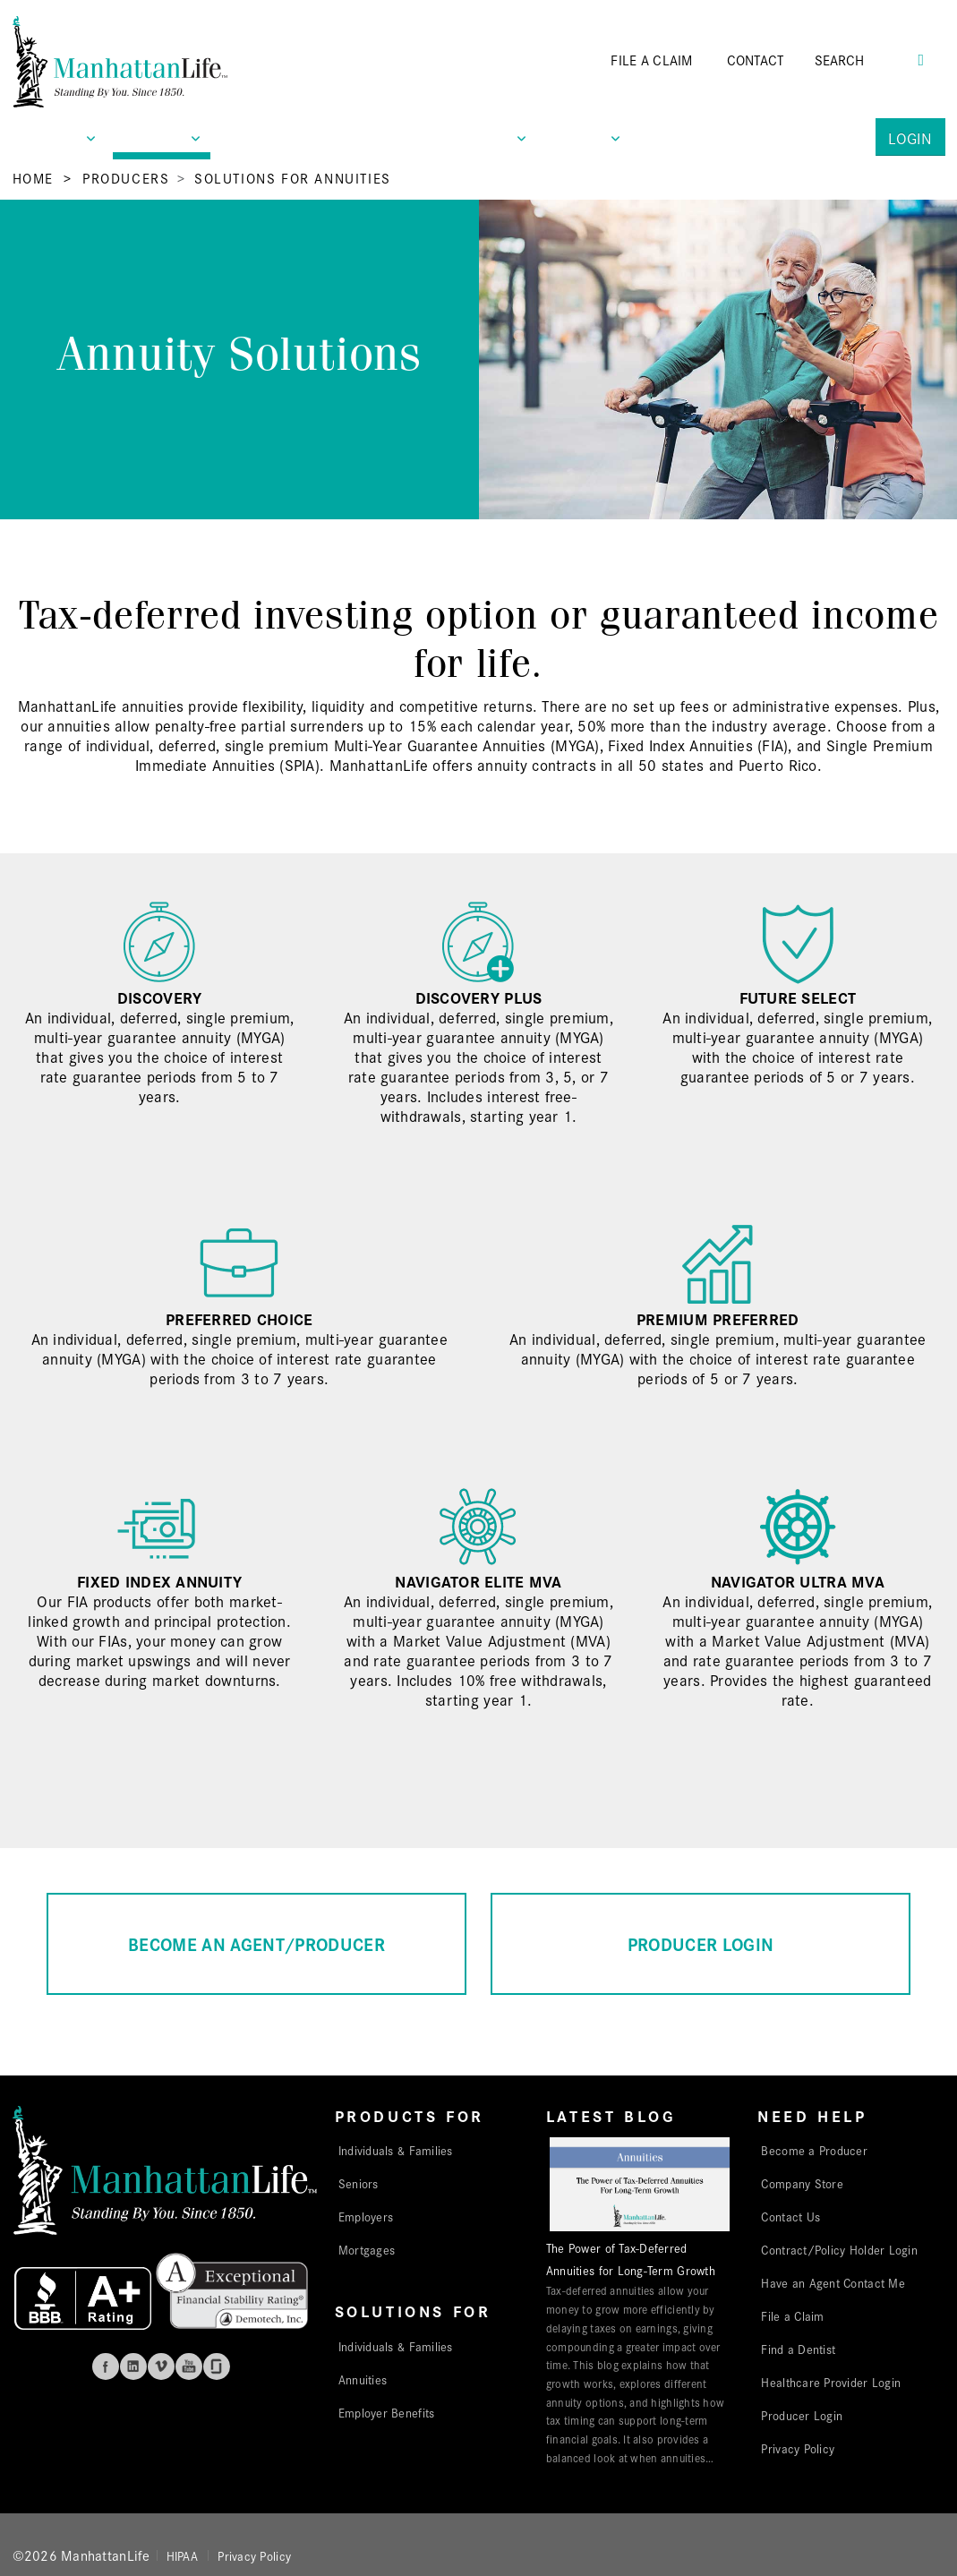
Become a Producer (814, 2150)
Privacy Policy (797, 2448)
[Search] (864, 60)
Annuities (362, 2379)
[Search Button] (921, 57)
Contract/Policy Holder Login (839, 2249)
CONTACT (755, 59)
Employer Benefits (386, 2412)
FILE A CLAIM (651, 59)
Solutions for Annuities (292, 177)
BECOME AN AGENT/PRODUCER (256, 1943)
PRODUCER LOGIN (701, 1943)
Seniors (358, 2183)
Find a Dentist (798, 2349)
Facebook (105, 2366)
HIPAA (182, 2555)
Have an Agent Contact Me (832, 2282)
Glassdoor (216, 2366)
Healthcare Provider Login (831, 2382)
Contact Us (790, 2216)
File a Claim (792, 2315)
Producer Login (801, 2415)
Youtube (188, 2366)
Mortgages (366, 2249)
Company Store (802, 2183)
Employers (365, 2216)
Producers (125, 177)
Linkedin (133, 2366)
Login (910, 137)
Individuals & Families (395, 2150)
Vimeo (161, 2366)
